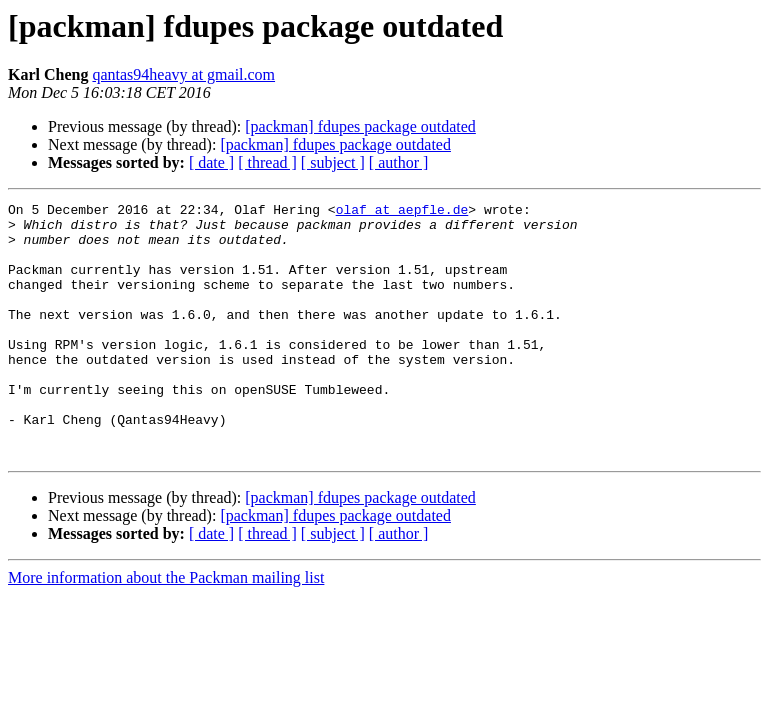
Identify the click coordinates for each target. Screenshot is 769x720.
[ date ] (211, 162)
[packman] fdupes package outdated (360, 126)
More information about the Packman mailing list (166, 628)
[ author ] (399, 162)
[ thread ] (267, 162)
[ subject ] (333, 162)
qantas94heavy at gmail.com (183, 74)
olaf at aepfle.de (402, 212)
